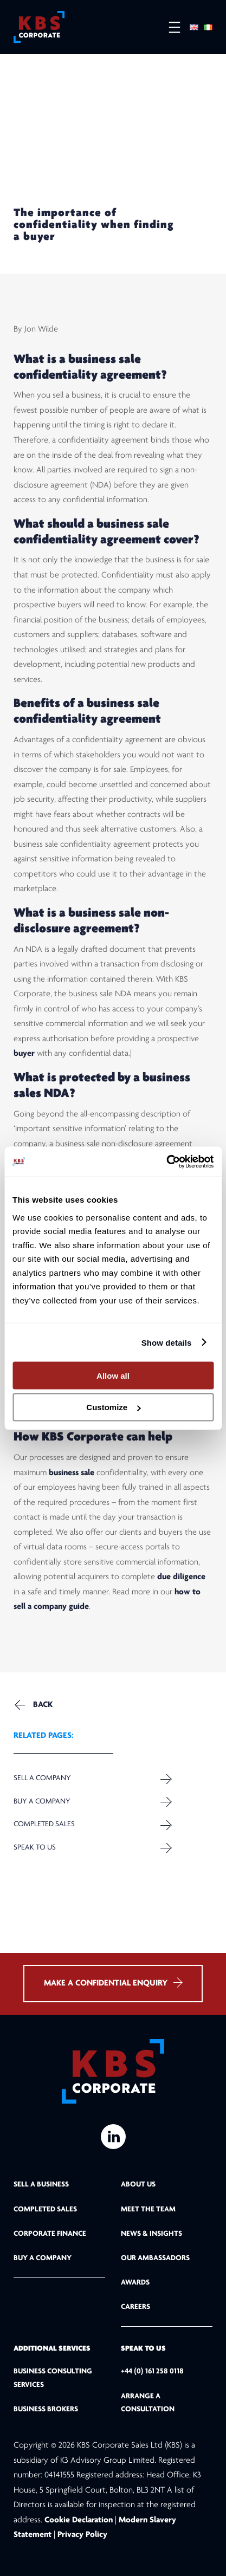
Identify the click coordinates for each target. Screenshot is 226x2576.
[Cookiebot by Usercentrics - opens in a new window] (166, 1161)
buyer (24, 1054)
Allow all (113, 1375)
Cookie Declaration (79, 2520)
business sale (71, 1473)
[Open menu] (169, 27)
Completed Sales (44, 1824)
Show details (166, 1342)
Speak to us (35, 1848)
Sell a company (42, 1779)
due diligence (181, 1577)
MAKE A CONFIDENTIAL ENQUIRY (113, 1983)
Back (43, 1705)
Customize (113, 1407)
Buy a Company (42, 1802)
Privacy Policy (82, 2535)
